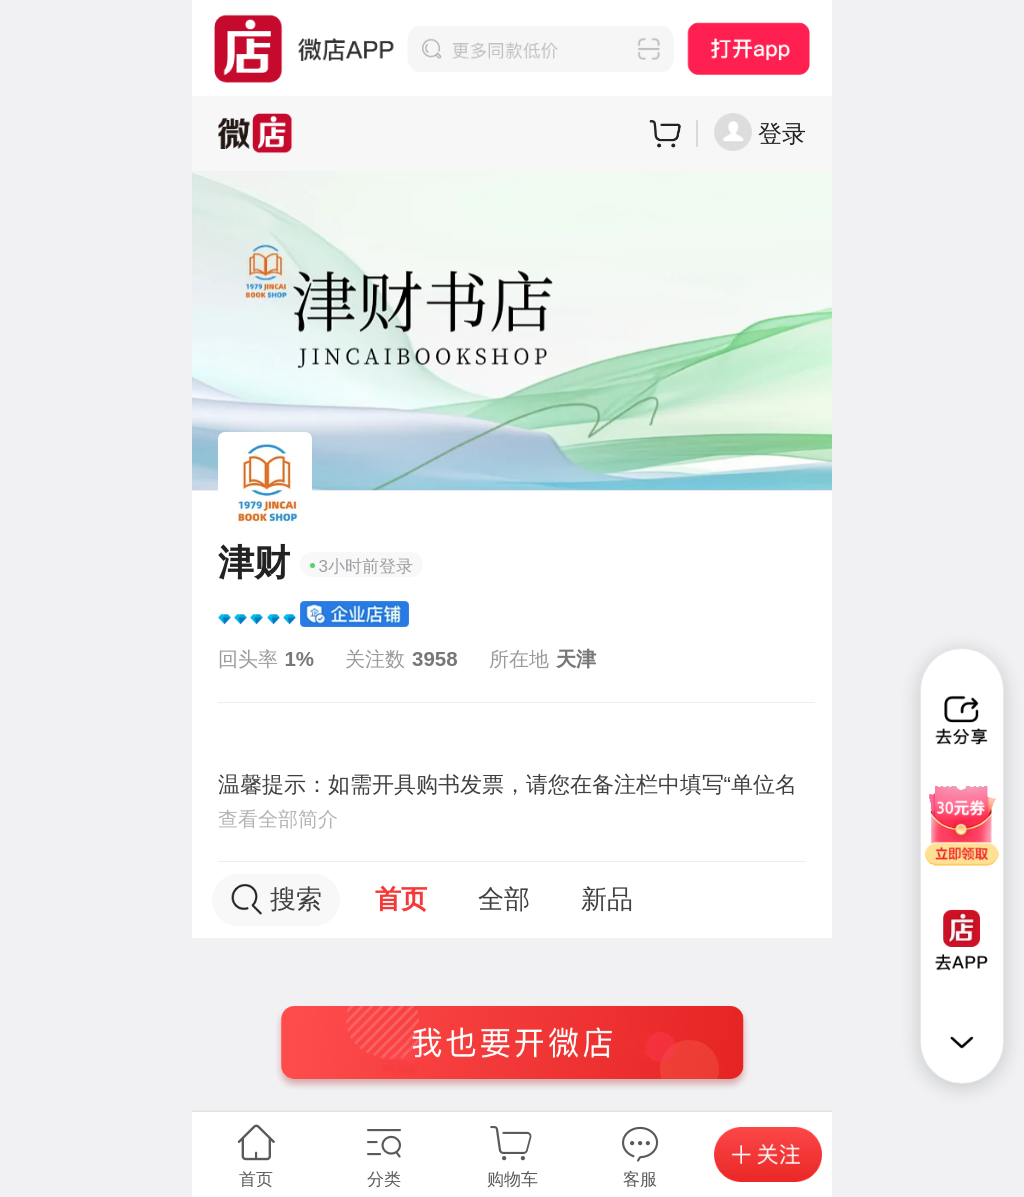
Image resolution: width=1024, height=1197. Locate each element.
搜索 (276, 899)
